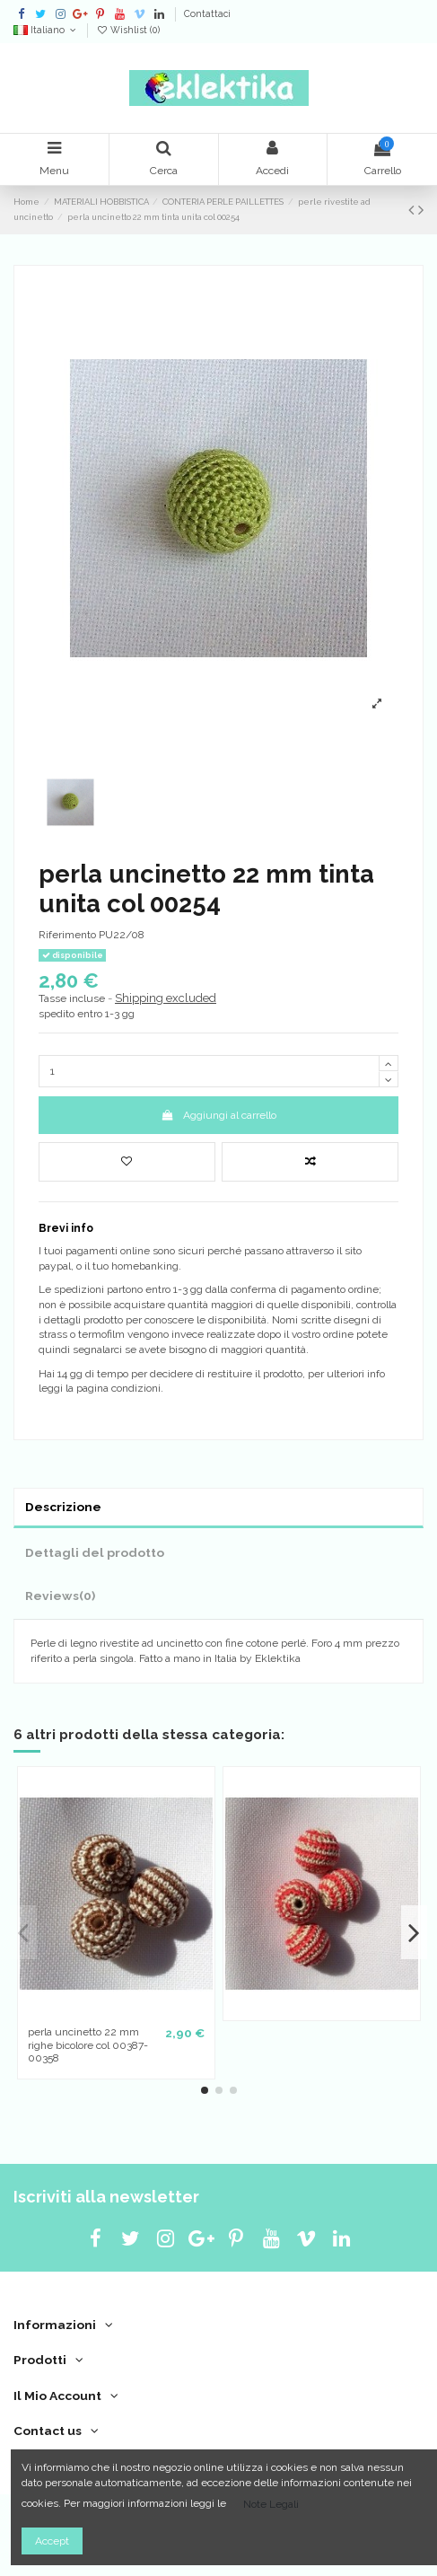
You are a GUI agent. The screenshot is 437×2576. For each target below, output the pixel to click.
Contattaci (207, 13)
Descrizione (63, 1506)
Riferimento (67, 934)
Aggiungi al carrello (218, 1115)
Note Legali (271, 2504)
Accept (52, 2541)
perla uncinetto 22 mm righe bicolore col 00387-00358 (88, 2045)
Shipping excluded (165, 998)
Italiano (46, 29)
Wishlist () (128, 29)
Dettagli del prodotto (94, 1552)
